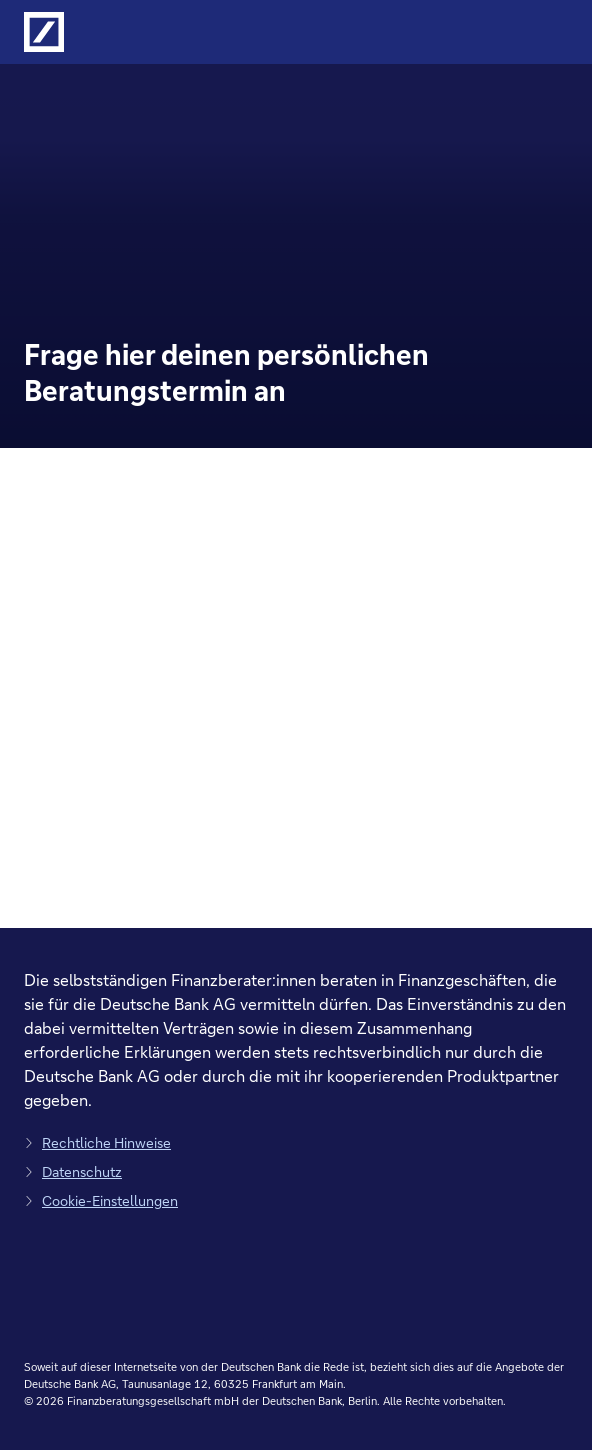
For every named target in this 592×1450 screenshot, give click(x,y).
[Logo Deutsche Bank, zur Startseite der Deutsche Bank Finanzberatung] (44, 32)
